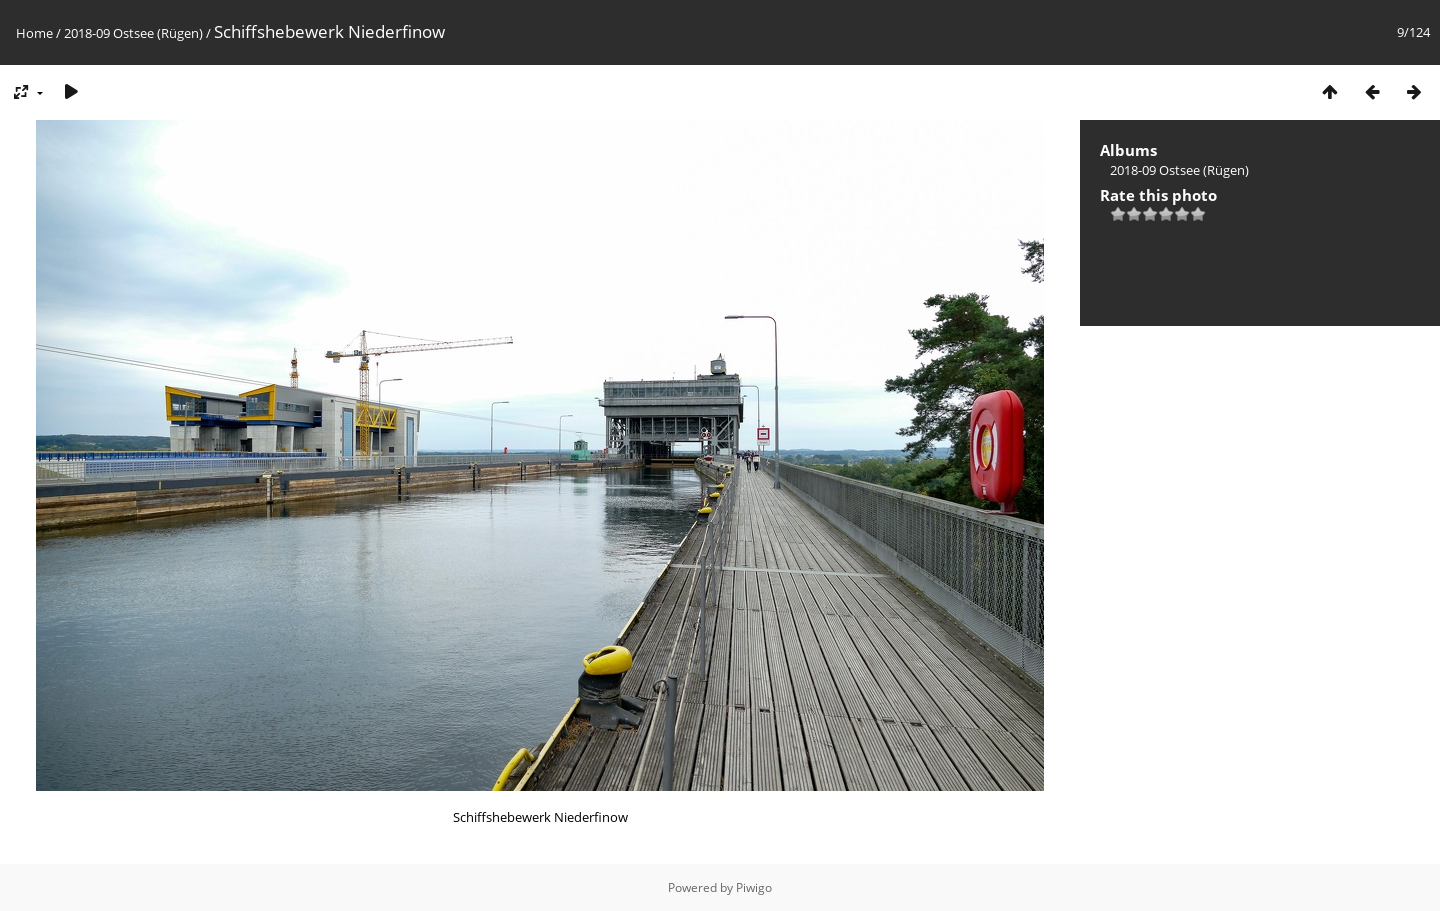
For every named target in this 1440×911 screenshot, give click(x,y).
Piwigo (754, 887)
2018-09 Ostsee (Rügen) (133, 33)
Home (34, 33)
